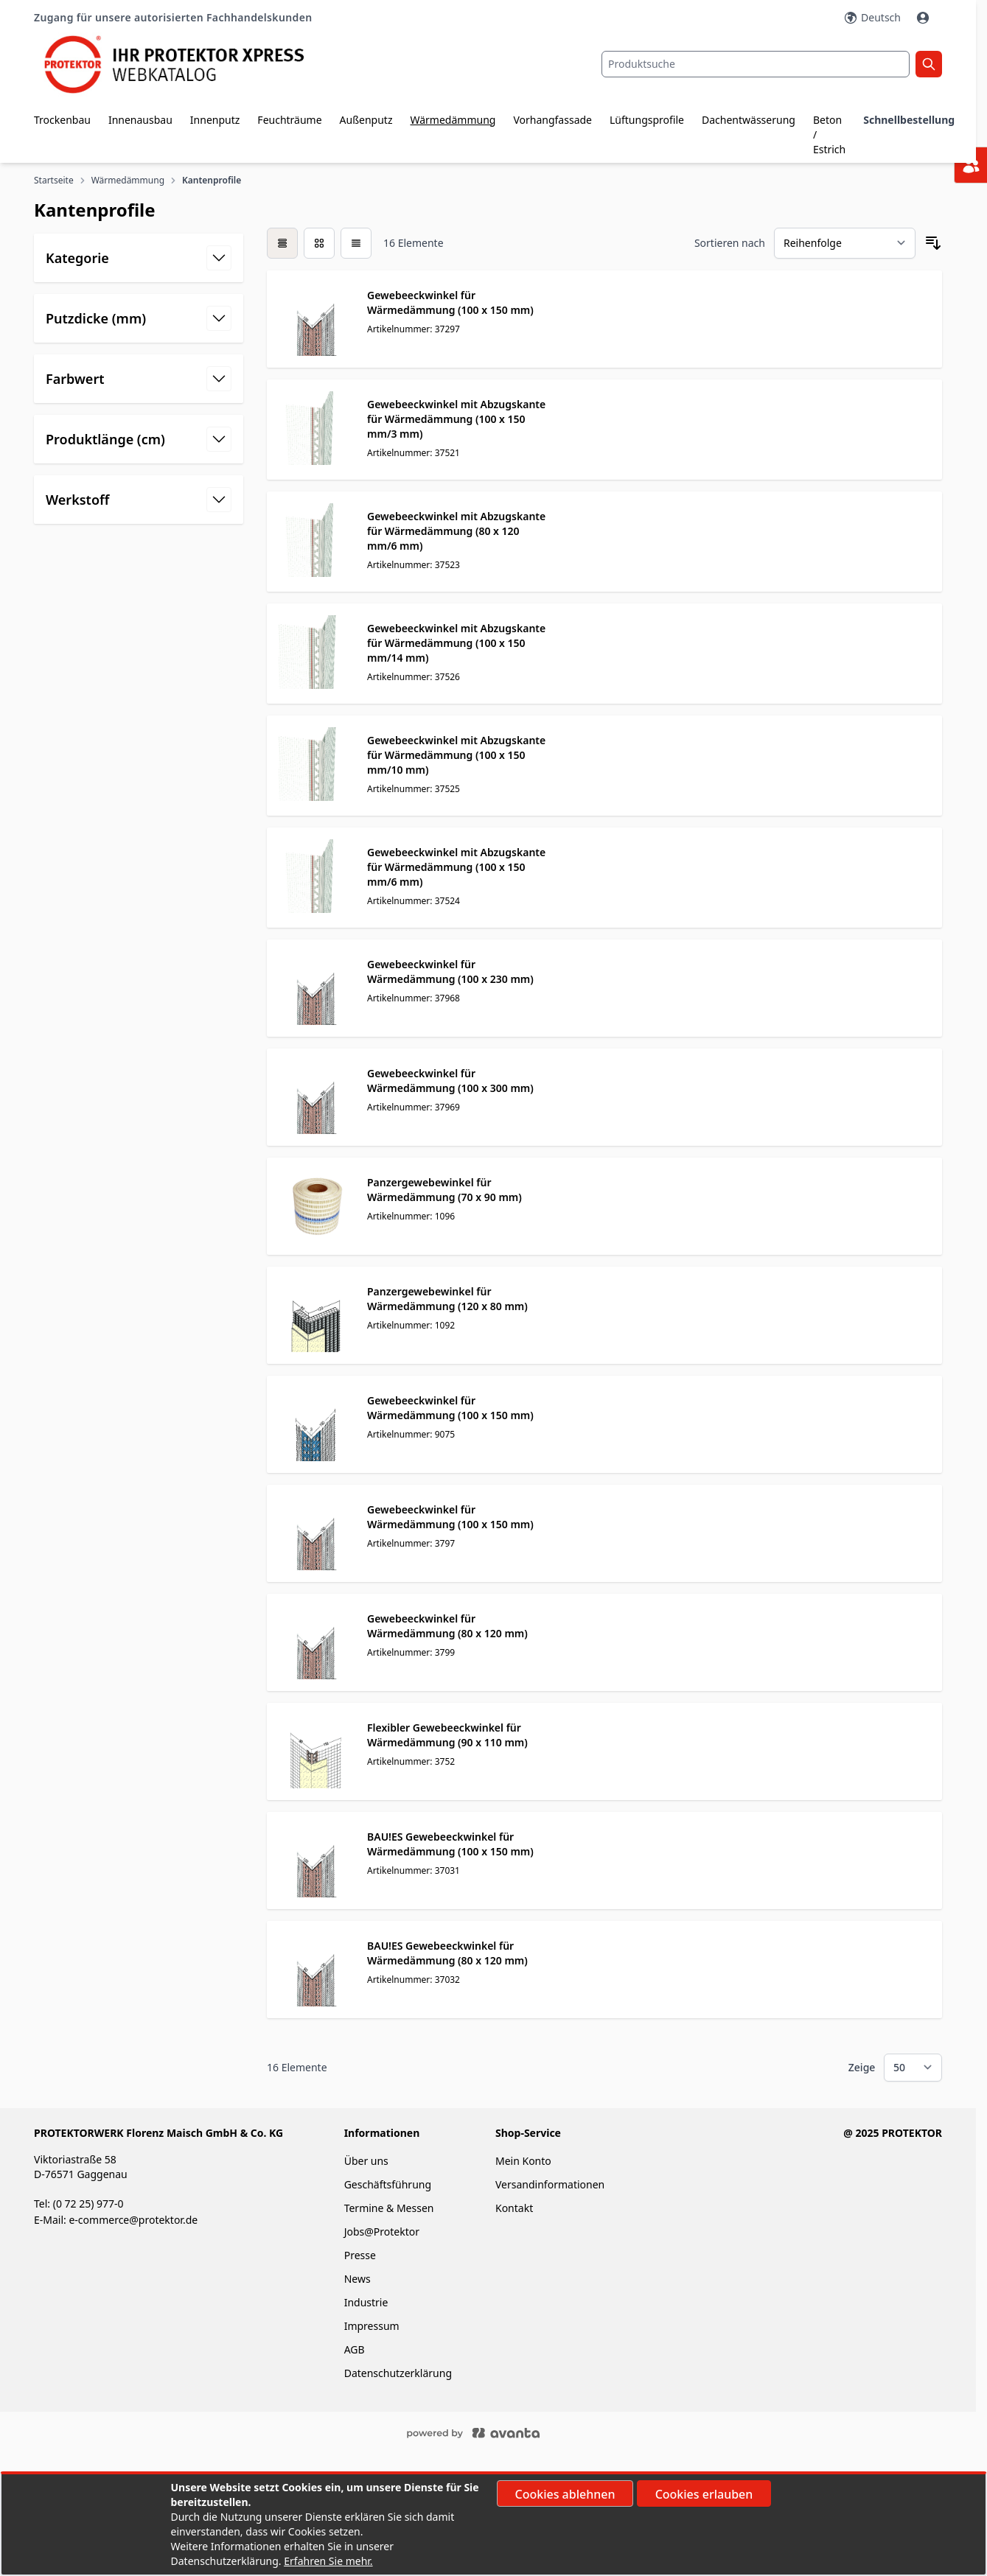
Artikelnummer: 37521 (413, 453)
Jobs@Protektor (381, 2232)
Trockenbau (62, 120)
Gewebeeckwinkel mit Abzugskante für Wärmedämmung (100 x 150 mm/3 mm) (456, 419)
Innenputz (215, 120)
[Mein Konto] (924, 17)
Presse (360, 2255)
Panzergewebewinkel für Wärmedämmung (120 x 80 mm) (447, 1298)
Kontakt (514, 2208)
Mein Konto (523, 2161)
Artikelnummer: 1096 (411, 1216)
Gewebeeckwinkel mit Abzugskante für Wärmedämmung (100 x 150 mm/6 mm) (456, 867)
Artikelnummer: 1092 (411, 1325)
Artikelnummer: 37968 (413, 998)
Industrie (366, 2302)
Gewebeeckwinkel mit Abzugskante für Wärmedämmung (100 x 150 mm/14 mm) (456, 643)
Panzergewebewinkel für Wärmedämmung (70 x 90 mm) (444, 1189)
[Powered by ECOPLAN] (517, 2432)
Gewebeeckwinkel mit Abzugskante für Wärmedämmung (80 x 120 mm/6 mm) (456, 531)
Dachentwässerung (748, 120)
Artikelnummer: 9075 (411, 1434)
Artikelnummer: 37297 (413, 329)
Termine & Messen (389, 2208)
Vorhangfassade (552, 120)
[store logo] (185, 64)
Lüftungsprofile (647, 120)
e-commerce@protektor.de (133, 2220)
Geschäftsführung (387, 2184)
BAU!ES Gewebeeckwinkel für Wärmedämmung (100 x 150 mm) (450, 1844)
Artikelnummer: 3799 (411, 1652)
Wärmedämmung (452, 120)
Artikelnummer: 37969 (413, 1107)
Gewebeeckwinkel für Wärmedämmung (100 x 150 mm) (450, 302)
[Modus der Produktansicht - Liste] (319, 243)
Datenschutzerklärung (398, 2373)
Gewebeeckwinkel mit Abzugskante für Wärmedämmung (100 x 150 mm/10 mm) (456, 755)
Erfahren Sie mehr (327, 2561)
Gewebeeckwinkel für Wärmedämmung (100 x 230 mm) (450, 971)
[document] (494, 2524)
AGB (354, 2349)
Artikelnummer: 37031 (413, 1870)
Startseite (54, 180)
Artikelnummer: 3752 (411, 1761)
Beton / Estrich (829, 134)
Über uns (367, 2161)
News (357, 2279)
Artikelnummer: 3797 (411, 1543)
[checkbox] (282, 243)
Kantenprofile (212, 180)
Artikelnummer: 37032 (413, 1979)
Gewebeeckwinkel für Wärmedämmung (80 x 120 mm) (447, 1625)
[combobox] (755, 64)
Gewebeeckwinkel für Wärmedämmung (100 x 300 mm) (450, 1080)
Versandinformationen (549, 2184)
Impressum (372, 2326)
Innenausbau (140, 120)
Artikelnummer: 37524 (413, 901)
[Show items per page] (913, 2068)
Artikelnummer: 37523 (413, 565)
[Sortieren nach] (844, 243)
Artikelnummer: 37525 (413, 789)
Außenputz (366, 120)
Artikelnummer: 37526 (413, 677)
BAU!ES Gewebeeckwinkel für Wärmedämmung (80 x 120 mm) (447, 1953)
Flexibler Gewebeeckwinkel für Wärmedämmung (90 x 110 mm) (447, 1735)
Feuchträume (289, 120)
